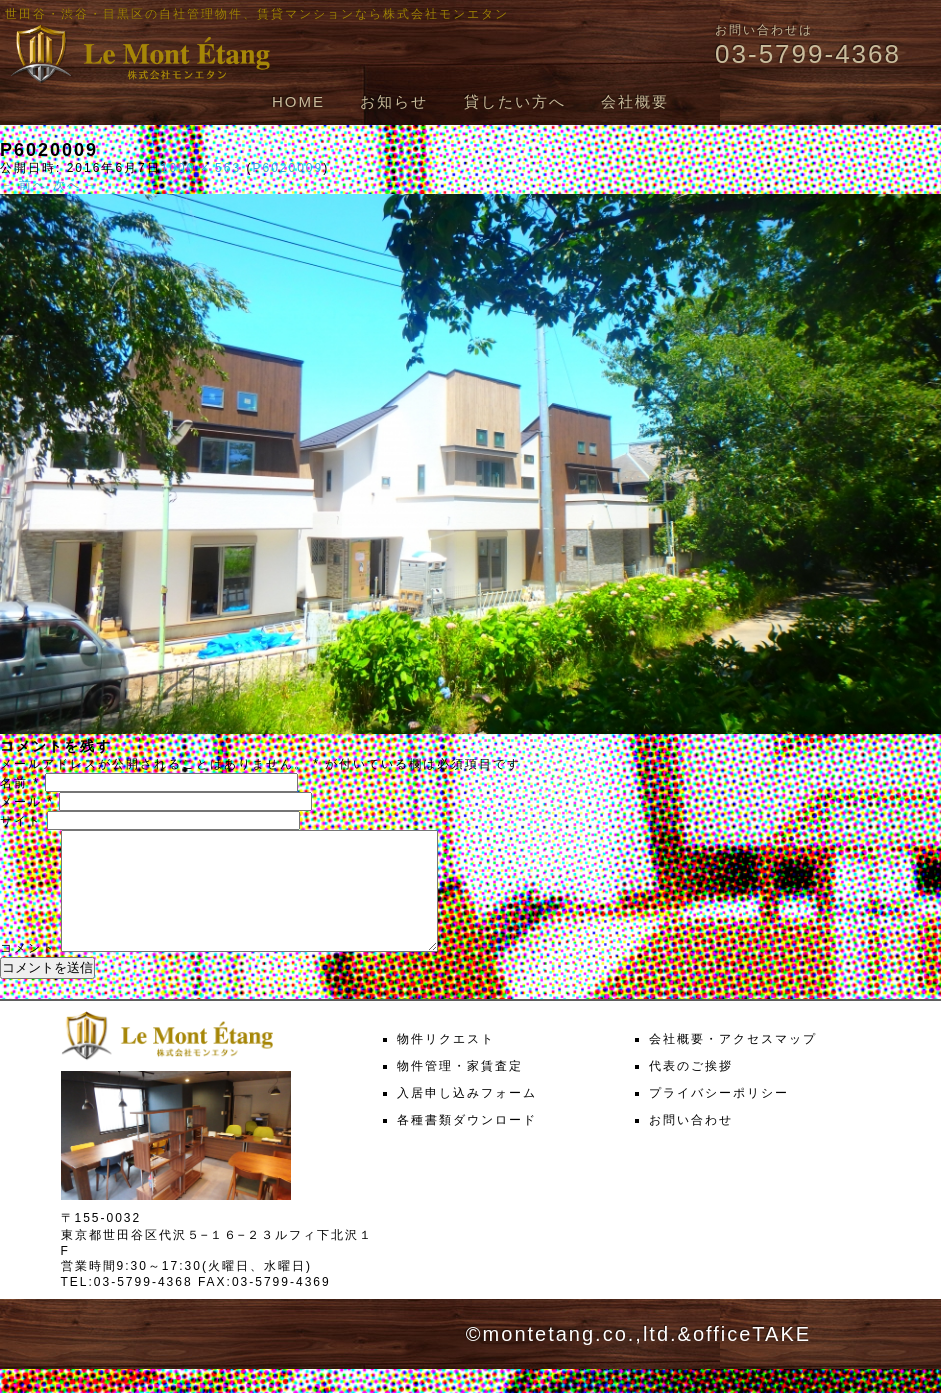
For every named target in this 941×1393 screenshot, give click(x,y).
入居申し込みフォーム (467, 1117)
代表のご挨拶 (691, 1090)
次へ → (76, 185)
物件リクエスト (446, 1063)
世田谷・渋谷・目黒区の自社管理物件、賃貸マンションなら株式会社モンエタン (257, 14)
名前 (20, 783)
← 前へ (23, 185)
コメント (28, 972)
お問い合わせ (691, 1144)
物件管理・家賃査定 (460, 1090)
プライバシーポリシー (719, 1117)
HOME (298, 101)
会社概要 (635, 101)
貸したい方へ (515, 101)
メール (27, 802)
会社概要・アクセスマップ (733, 1063)
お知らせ (394, 101)
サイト (21, 821)
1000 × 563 (201, 168)
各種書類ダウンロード (467, 1144)
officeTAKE (752, 1358)
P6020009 (287, 168)
